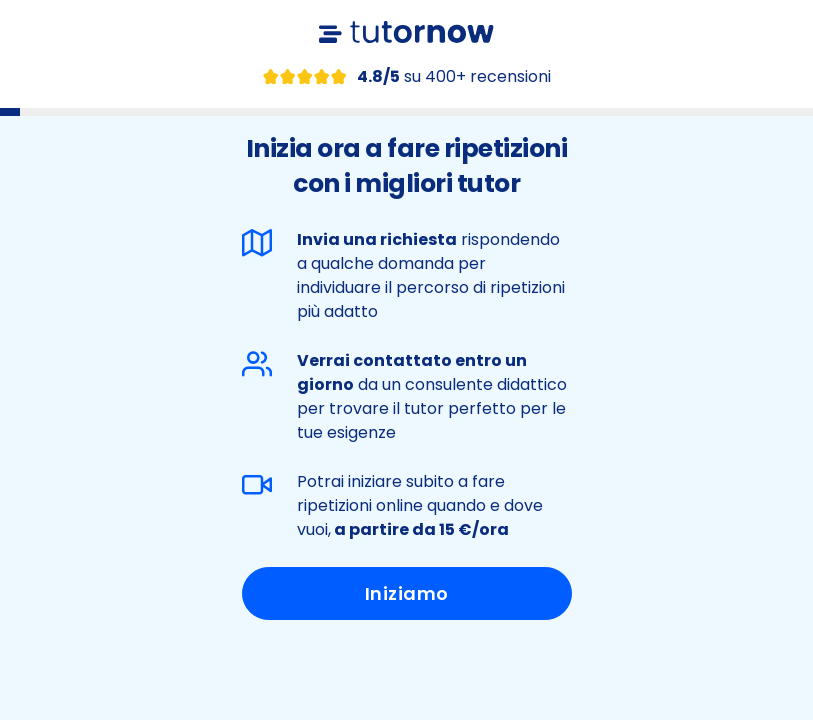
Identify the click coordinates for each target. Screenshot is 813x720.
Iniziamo (407, 593)
